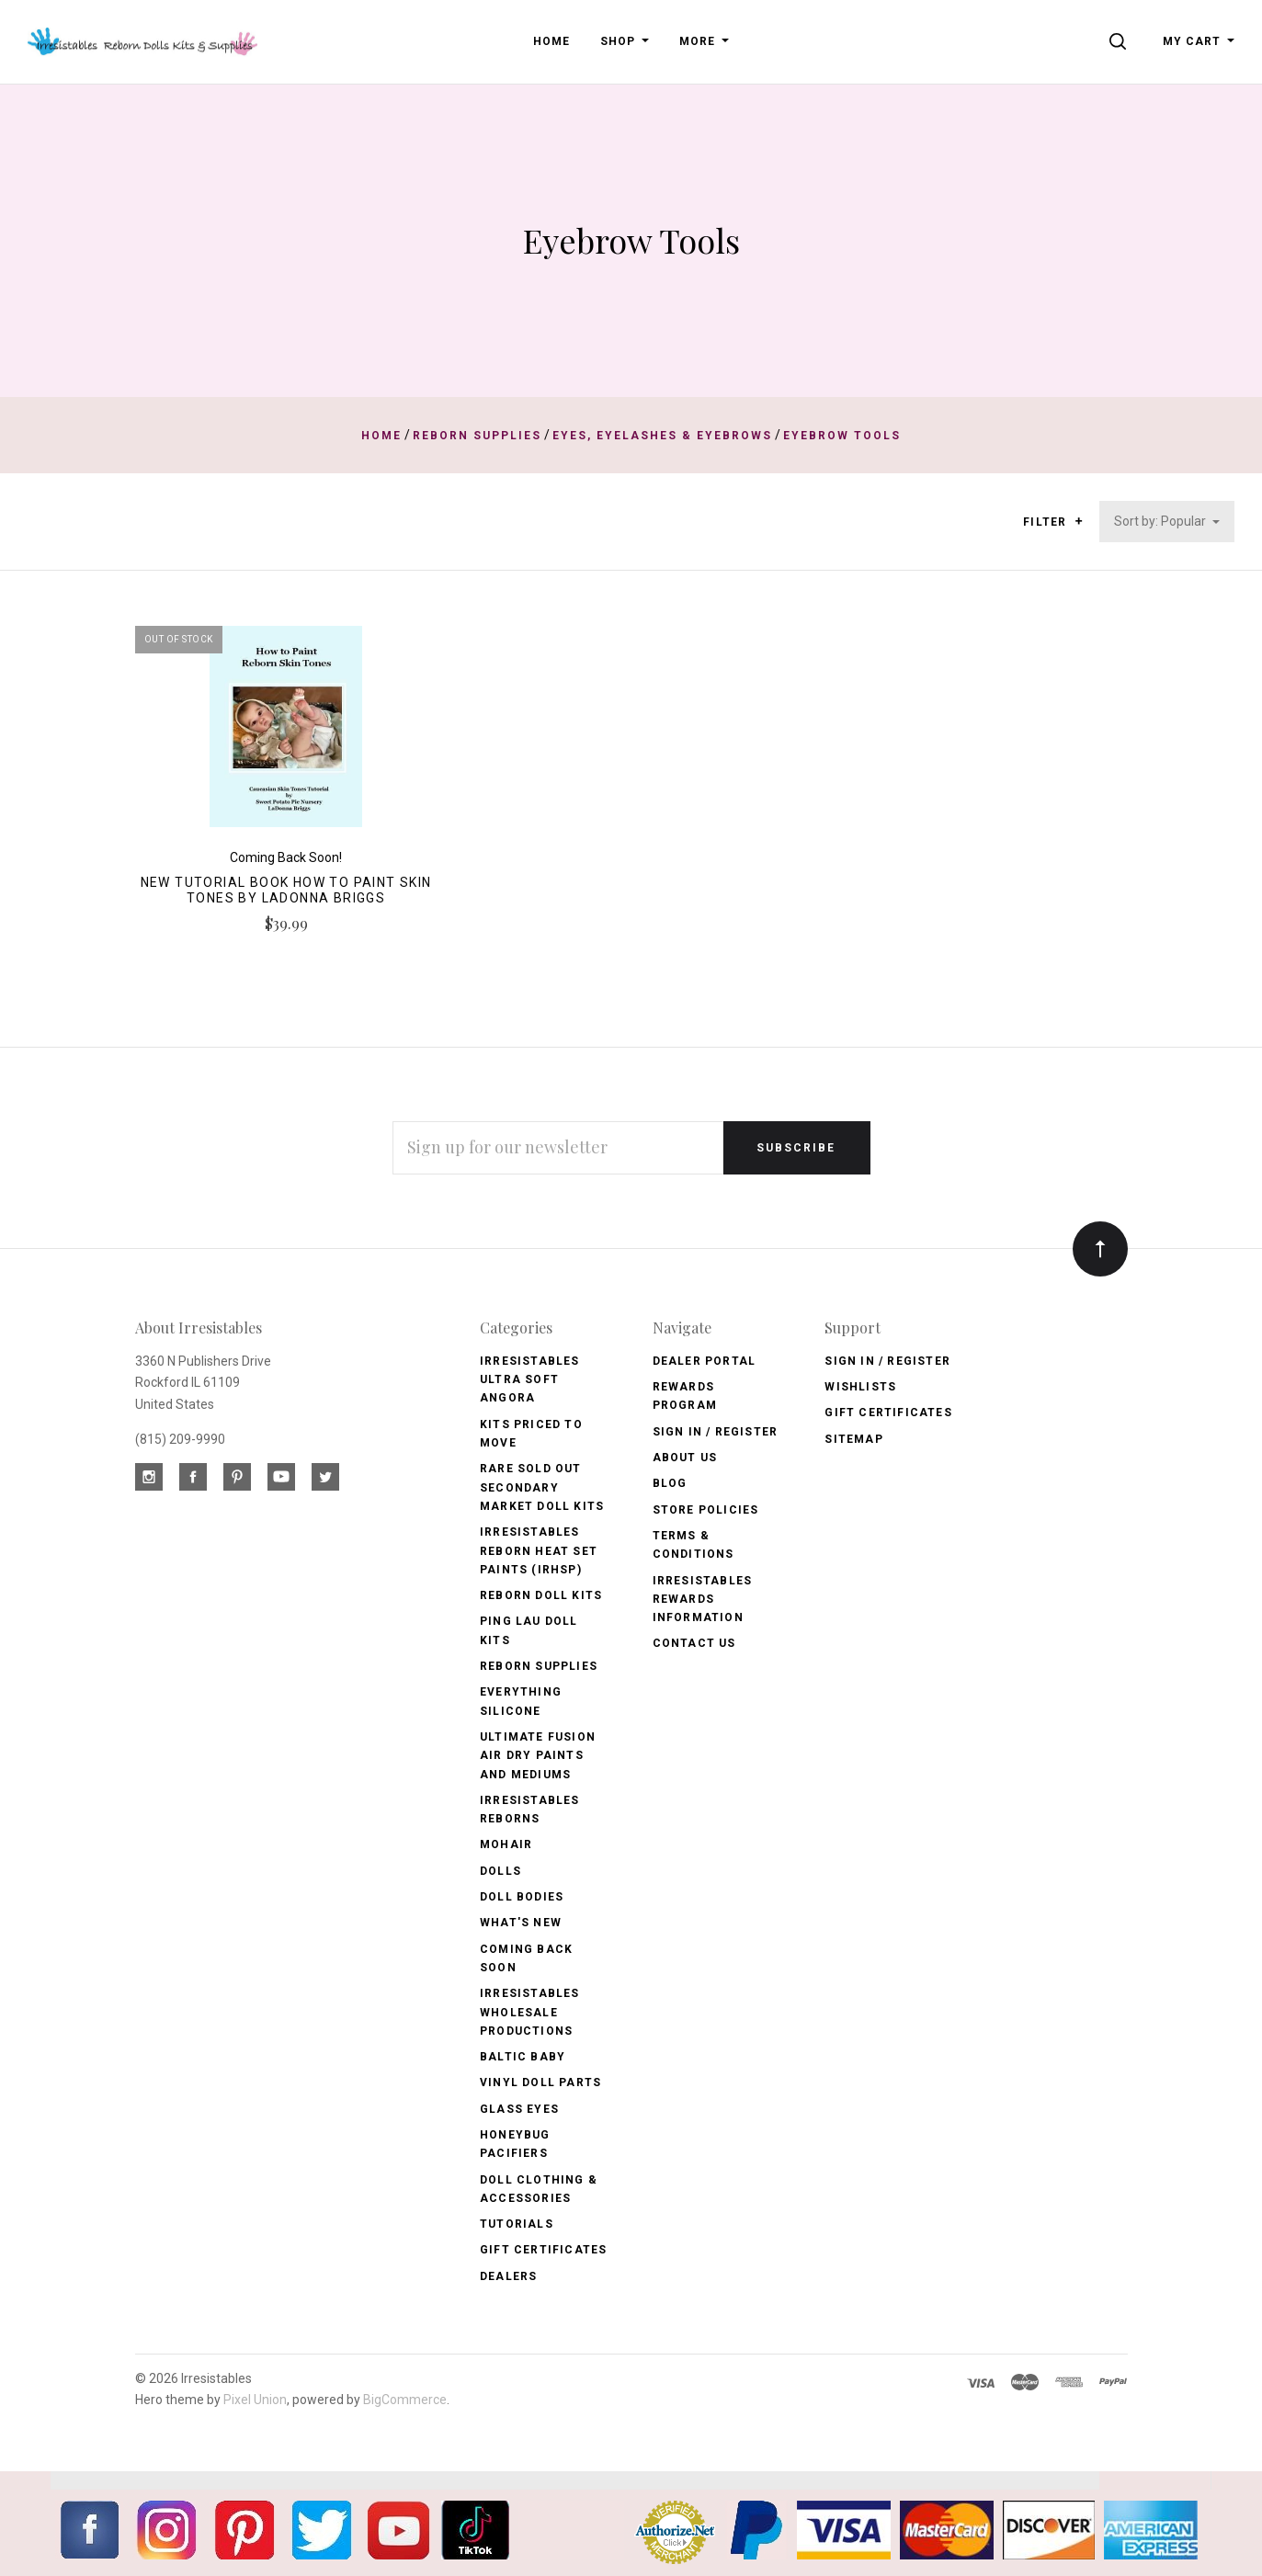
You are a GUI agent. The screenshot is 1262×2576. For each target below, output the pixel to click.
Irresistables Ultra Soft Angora (530, 1380)
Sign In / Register (716, 1431)
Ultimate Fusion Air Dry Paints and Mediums (538, 1756)
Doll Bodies (521, 1896)
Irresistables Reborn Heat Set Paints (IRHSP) (538, 1551)
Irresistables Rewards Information (703, 1599)
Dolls (500, 1871)
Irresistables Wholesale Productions (530, 2012)
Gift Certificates (543, 2249)
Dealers (508, 2276)
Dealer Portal (704, 1361)
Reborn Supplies (538, 1666)
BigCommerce (405, 2399)
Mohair (506, 1844)
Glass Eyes (519, 2109)
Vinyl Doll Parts (540, 2082)
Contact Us (694, 1643)
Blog (670, 1483)
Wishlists (860, 1386)
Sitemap (853, 1439)
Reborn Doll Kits (541, 1595)
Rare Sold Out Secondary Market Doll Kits (542, 1487)
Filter (1053, 522)
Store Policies (706, 1510)
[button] (1078, 521)
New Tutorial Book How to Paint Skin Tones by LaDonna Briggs (286, 890)
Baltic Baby (522, 2056)
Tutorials (516, 2224)
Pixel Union (255, 2399)
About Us (685, 1457)
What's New (521, 1922)
